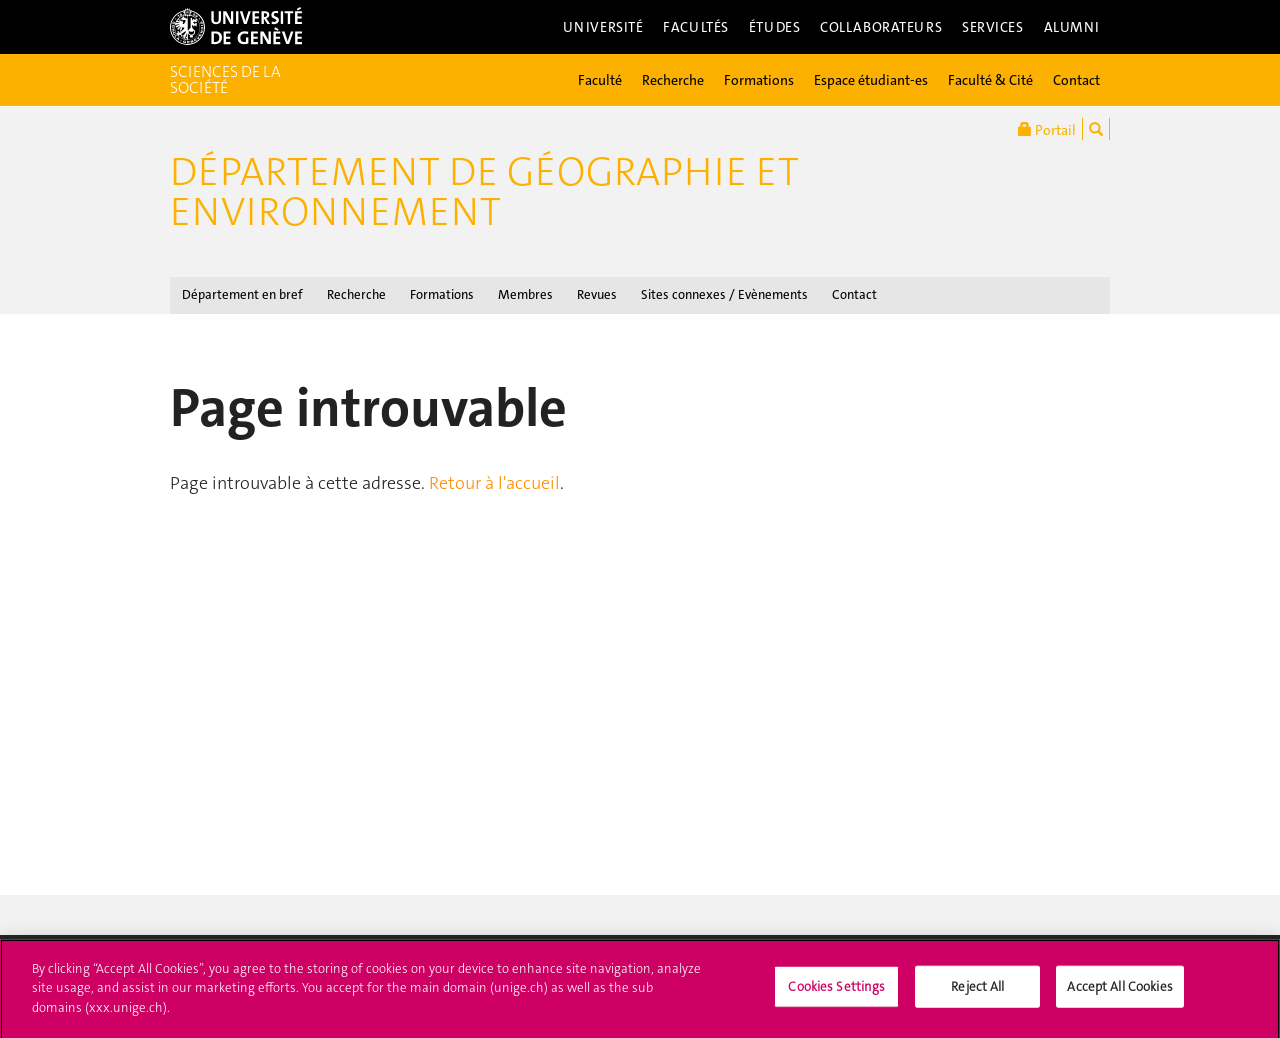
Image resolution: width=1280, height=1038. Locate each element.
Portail (1047, 129)
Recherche (673, 80)
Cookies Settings (836, 994)
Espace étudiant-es (871, 80)
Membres (525, 294)
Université (603, 27)
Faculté (600, 80)
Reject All (977, 994)
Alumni (1072, 27)
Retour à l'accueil (494, 483)
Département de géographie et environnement (484, 192)
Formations (759, 80)
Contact (1076, 80)
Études (774, 27)
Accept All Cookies (1119, 994)
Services (993, 27)
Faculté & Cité (990, 80)
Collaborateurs (881, 27)
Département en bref (242, 294)
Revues (597, 294)
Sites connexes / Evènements (724, 294)
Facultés (696, 27)
